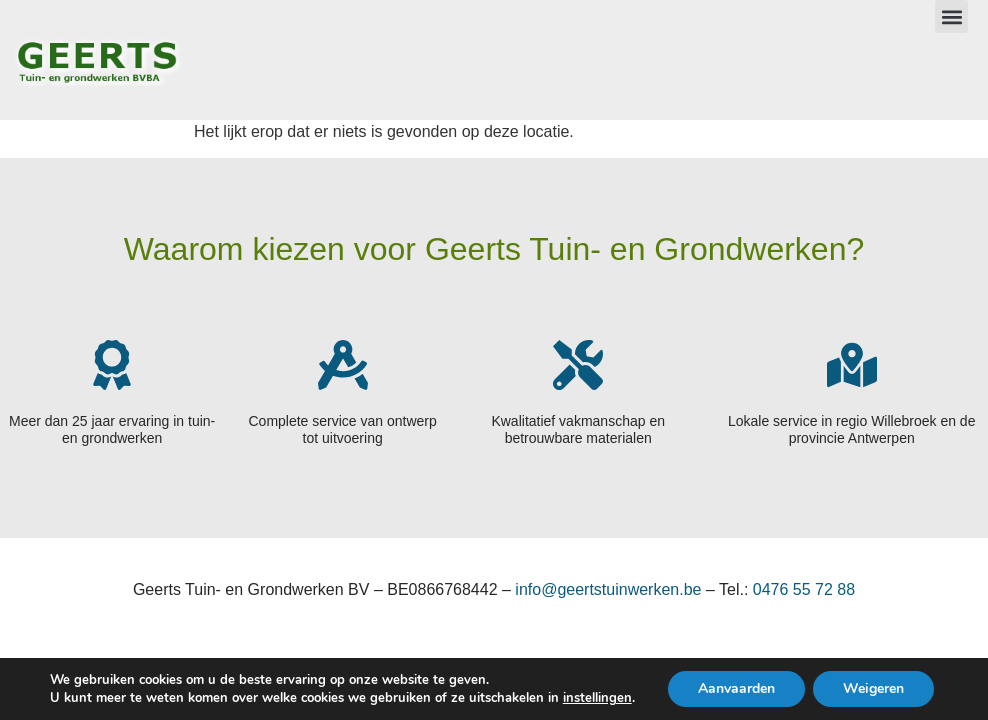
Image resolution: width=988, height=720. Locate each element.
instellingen (597, 698)
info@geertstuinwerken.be (608, 589)
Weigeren (873, 688)
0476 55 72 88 (804, 589)
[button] (951, 16)
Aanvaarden (736, 688)
